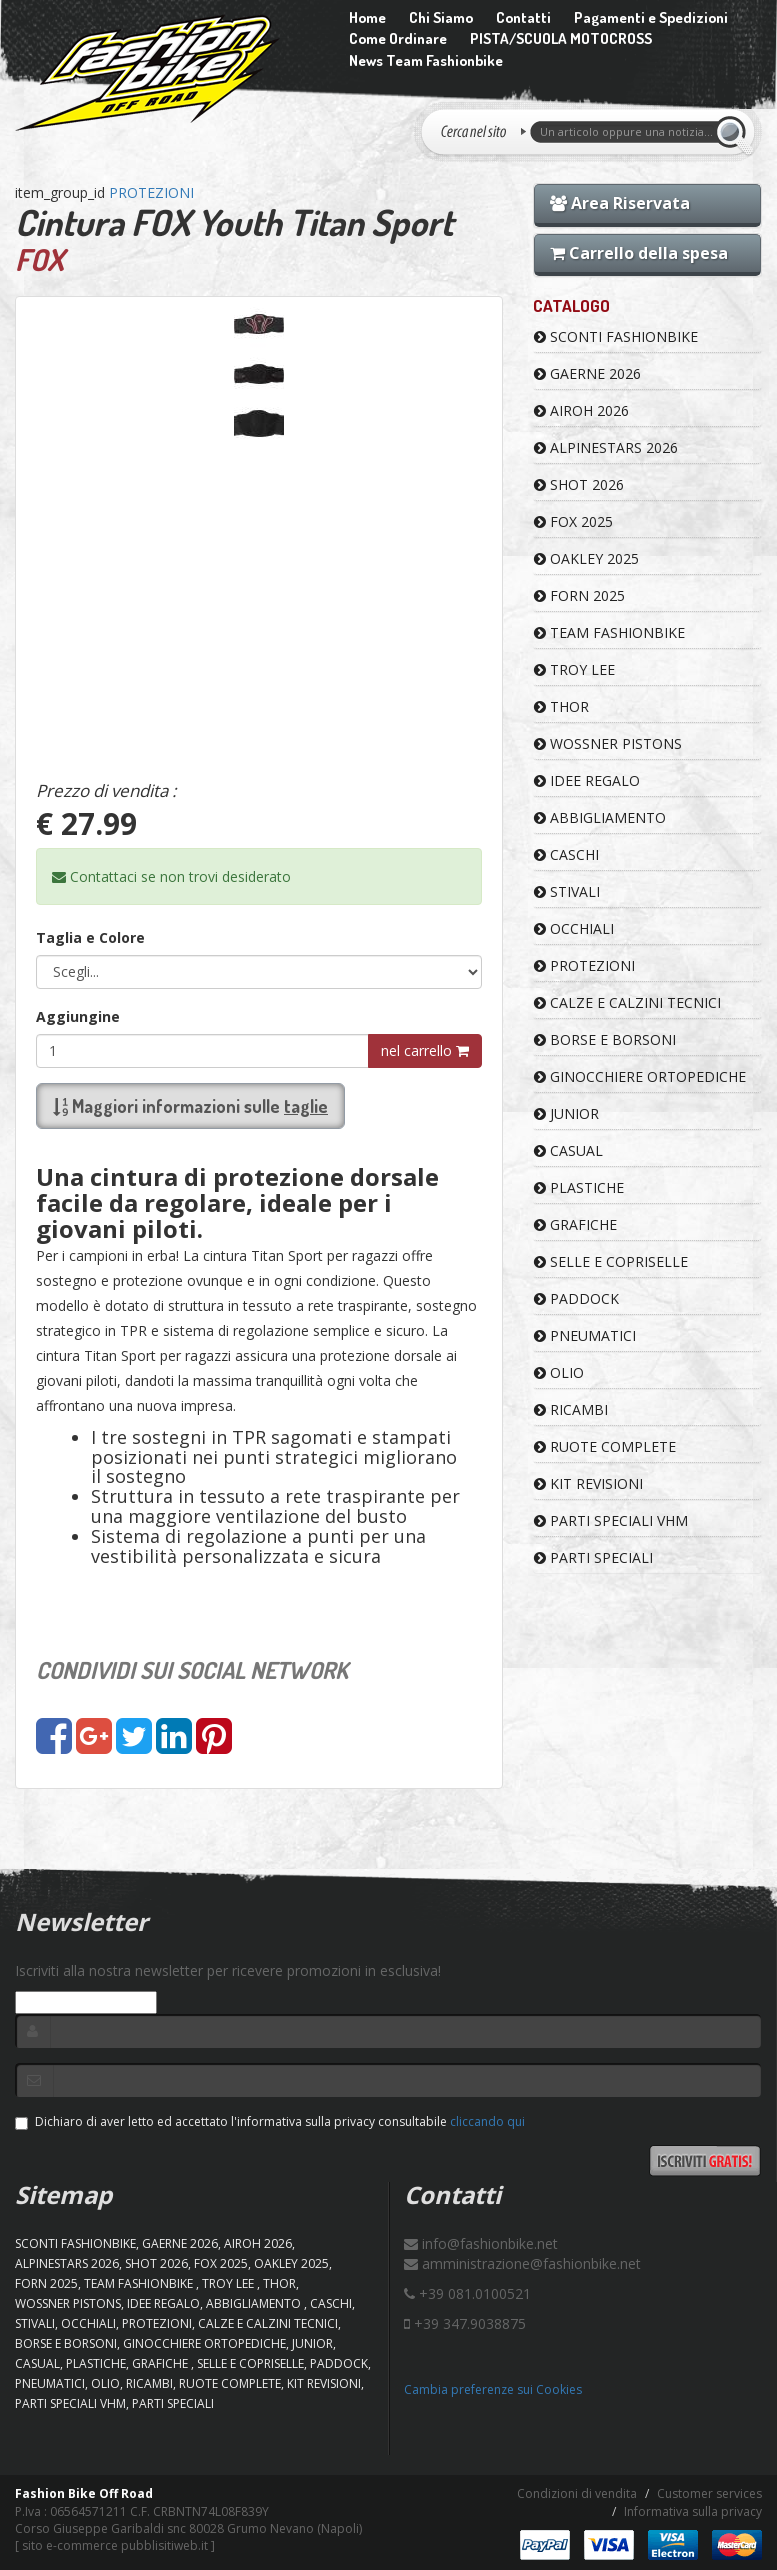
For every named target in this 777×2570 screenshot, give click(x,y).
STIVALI (567, 891)
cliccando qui (487, 2121)
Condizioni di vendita (577, 2493)
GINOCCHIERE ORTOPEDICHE (640, 1076)
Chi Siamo (441, 17)
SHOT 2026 (579, 484)
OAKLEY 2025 (586, 558)
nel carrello (425, 1050)
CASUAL (568, 1150)
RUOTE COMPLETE (605, 1446)
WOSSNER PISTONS (608, 743)
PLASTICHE (579, 1187)
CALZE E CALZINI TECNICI (627, 1002)
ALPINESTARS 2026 (606, 447)
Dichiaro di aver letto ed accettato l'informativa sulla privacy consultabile (270, 2121)
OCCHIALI (574, 928)
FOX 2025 (573, 521)
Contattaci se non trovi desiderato (171, 876)
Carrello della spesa (639, 253)
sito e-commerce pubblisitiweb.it (115, 2545)
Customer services (709, 2493)
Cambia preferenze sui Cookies (493, 2389)
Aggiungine (78, 1016)
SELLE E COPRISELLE (611, 1261)
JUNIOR (566, 1113)
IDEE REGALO (587, 780)
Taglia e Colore (90, 937)
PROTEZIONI (151, 192)
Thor (561, 706)
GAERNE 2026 (587, 373)
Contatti (523, 17)
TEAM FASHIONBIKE (609, 632)
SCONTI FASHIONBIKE (616, 336)
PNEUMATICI (585, 1335)
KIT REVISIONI (588, 1483)
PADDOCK (576, 1298)
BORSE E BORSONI (605, 1039)
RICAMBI (571, 1409)
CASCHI (566, 854)
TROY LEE (574, 669)
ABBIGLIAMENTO (600, 817)
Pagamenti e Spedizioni (651, 17)
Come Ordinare (398, 38)
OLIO (559, 1372)
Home (367, 17)
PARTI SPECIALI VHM (611, 1520)
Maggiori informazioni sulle (190, 1106)
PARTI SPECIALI (593, 1557)
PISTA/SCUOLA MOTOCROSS (561, 38)
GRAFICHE (575, 1224)
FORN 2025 (579, 595)
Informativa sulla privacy (693, 2511)
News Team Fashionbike (426, 60)
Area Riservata (620, 203)
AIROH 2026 (581, 410)
